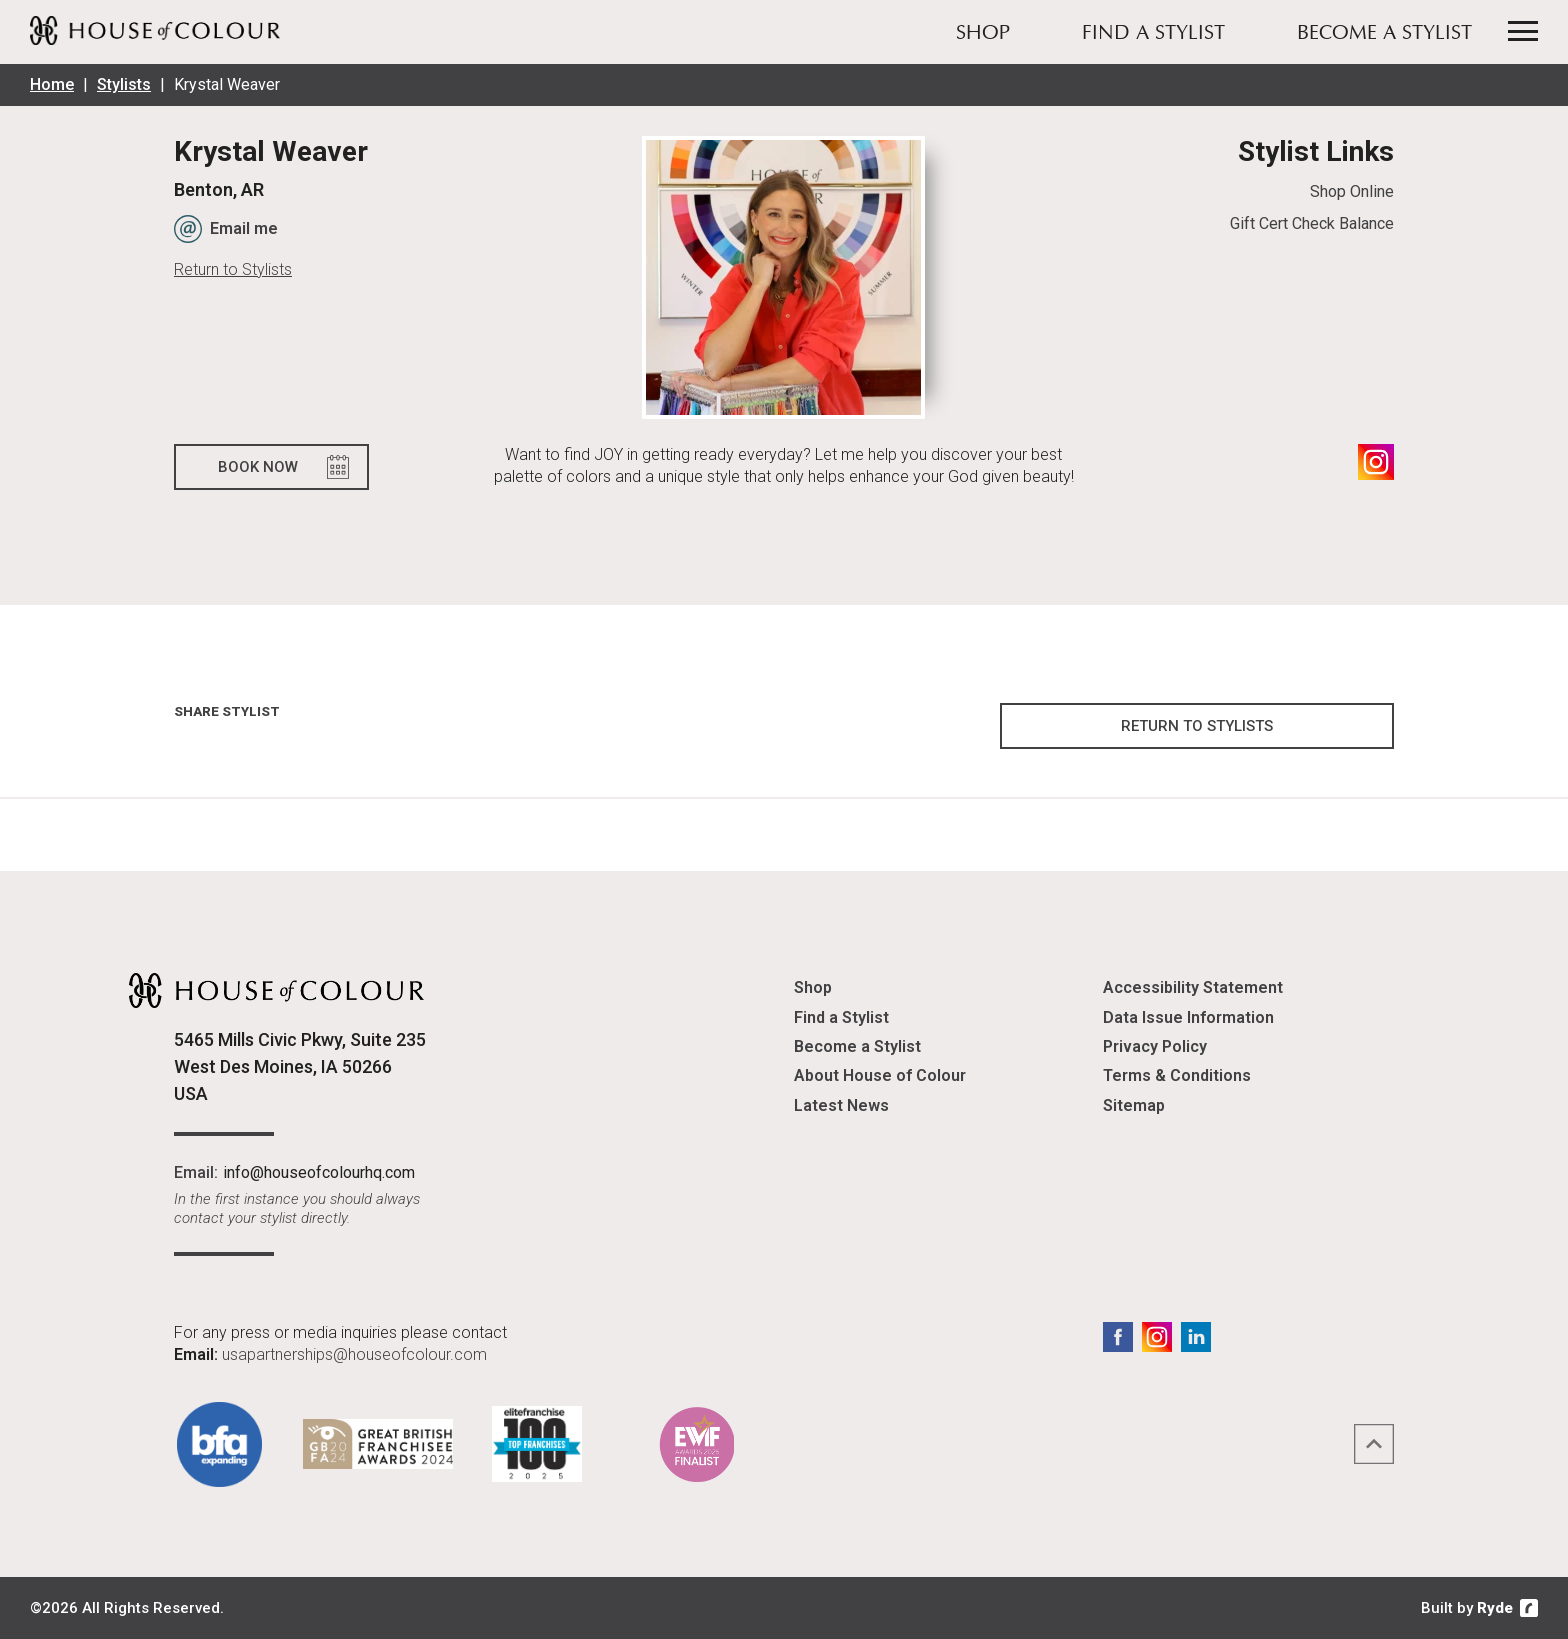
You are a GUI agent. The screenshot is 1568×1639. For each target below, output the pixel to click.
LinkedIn (1196, 1337)
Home (52, 84)
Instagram (1376, 462)
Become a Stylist (1384, 34)
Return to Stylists (233, 269)
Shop (983, 34)
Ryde (1495, 1608)
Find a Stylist (1153, 34)
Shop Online (1352, 191)
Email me (244, 228)
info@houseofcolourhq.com (319, 1172)
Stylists (124, 84)
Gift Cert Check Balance (1312, 223)
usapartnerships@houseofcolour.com (354, 1354)
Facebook (1118, 1337)
